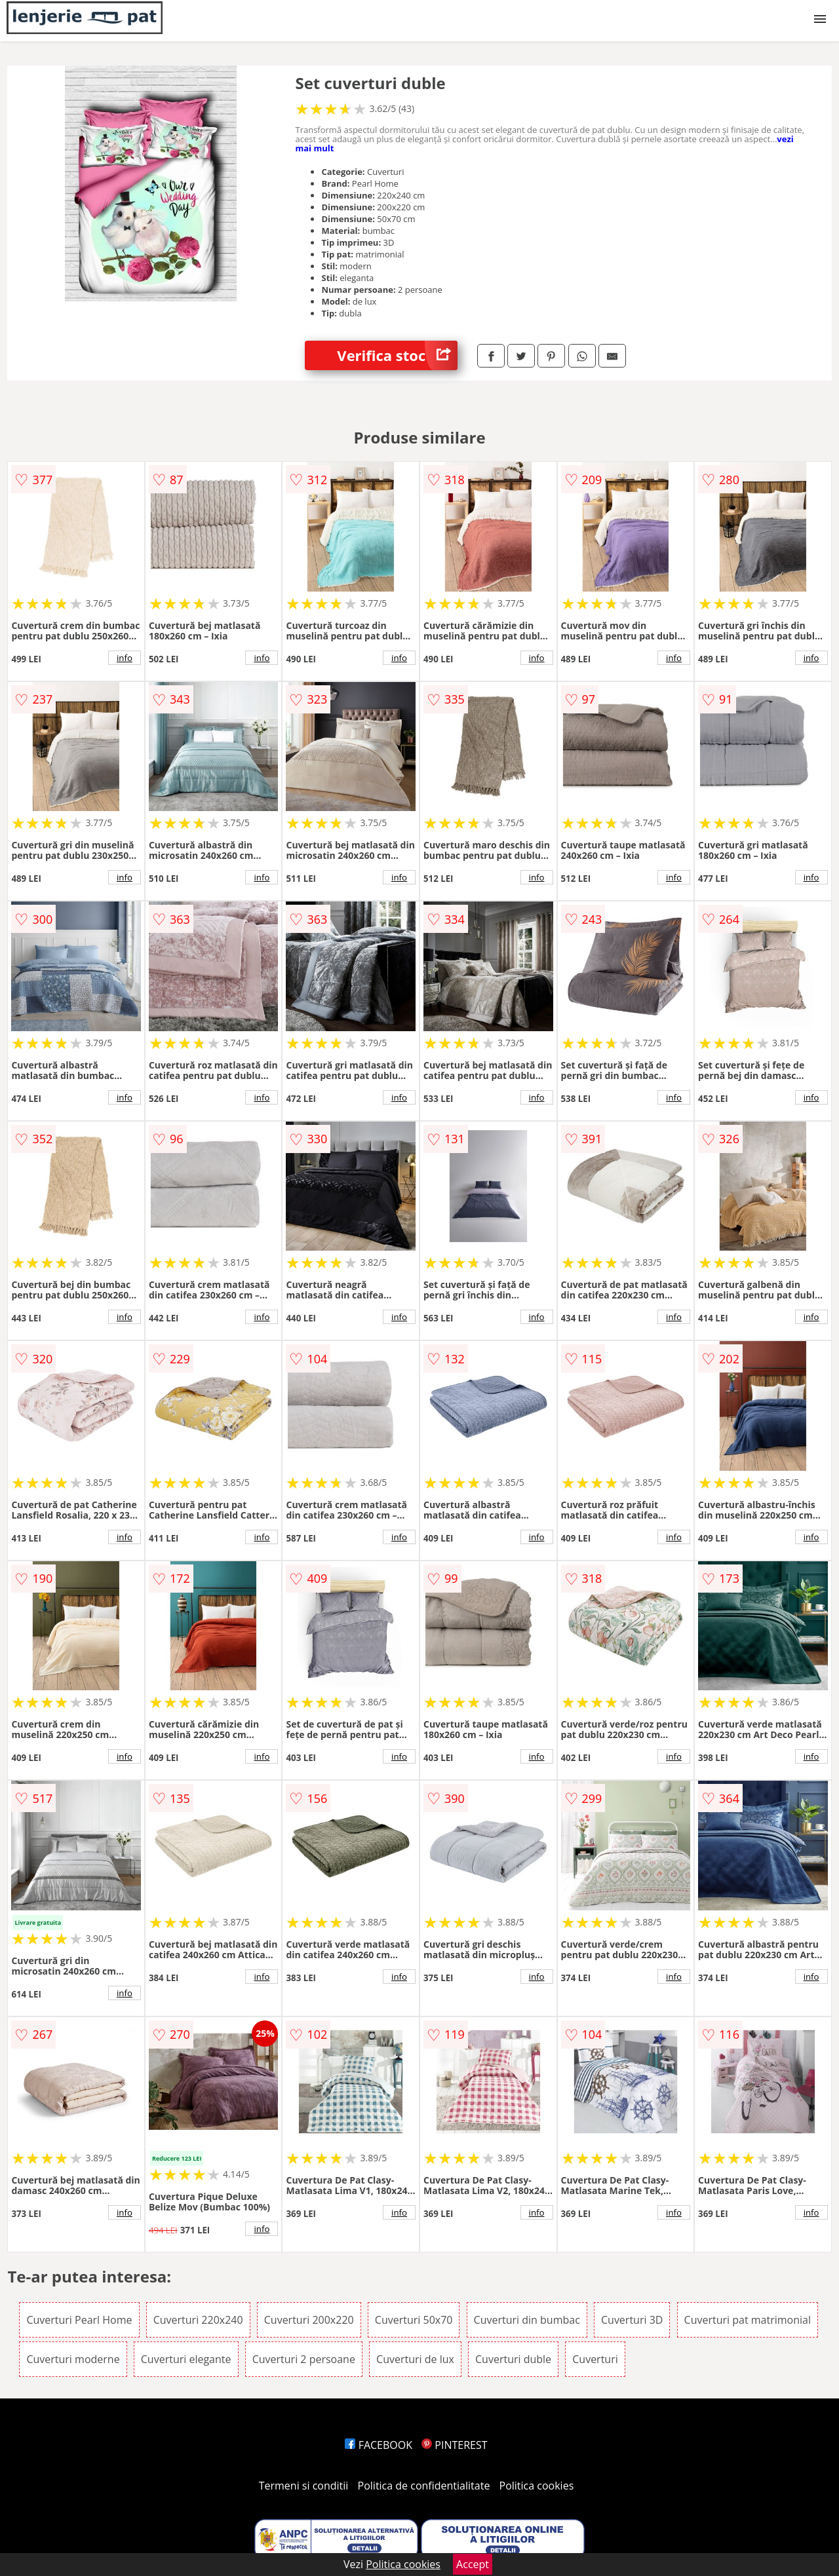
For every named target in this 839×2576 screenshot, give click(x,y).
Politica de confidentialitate (424, 2485)
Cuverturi (595, 2359)
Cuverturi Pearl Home (79, 2320)
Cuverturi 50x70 (414, 2320)
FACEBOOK (378, 2445)
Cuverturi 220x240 (198, 2320)
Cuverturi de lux (415, 2359)
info (124, 658)
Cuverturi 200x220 (309, 2320)
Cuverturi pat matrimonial (747, 2320)
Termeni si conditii (304, 2485)
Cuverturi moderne (72, 2359)
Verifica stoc (397, 355)
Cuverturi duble (513, 2359)
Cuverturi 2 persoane (303, 2359)
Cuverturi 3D (632, 2320)
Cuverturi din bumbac (527, 2320)
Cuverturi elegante (186, 2359)
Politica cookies (536, 2485)
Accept (472, 2564)
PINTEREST (454, 2445)
